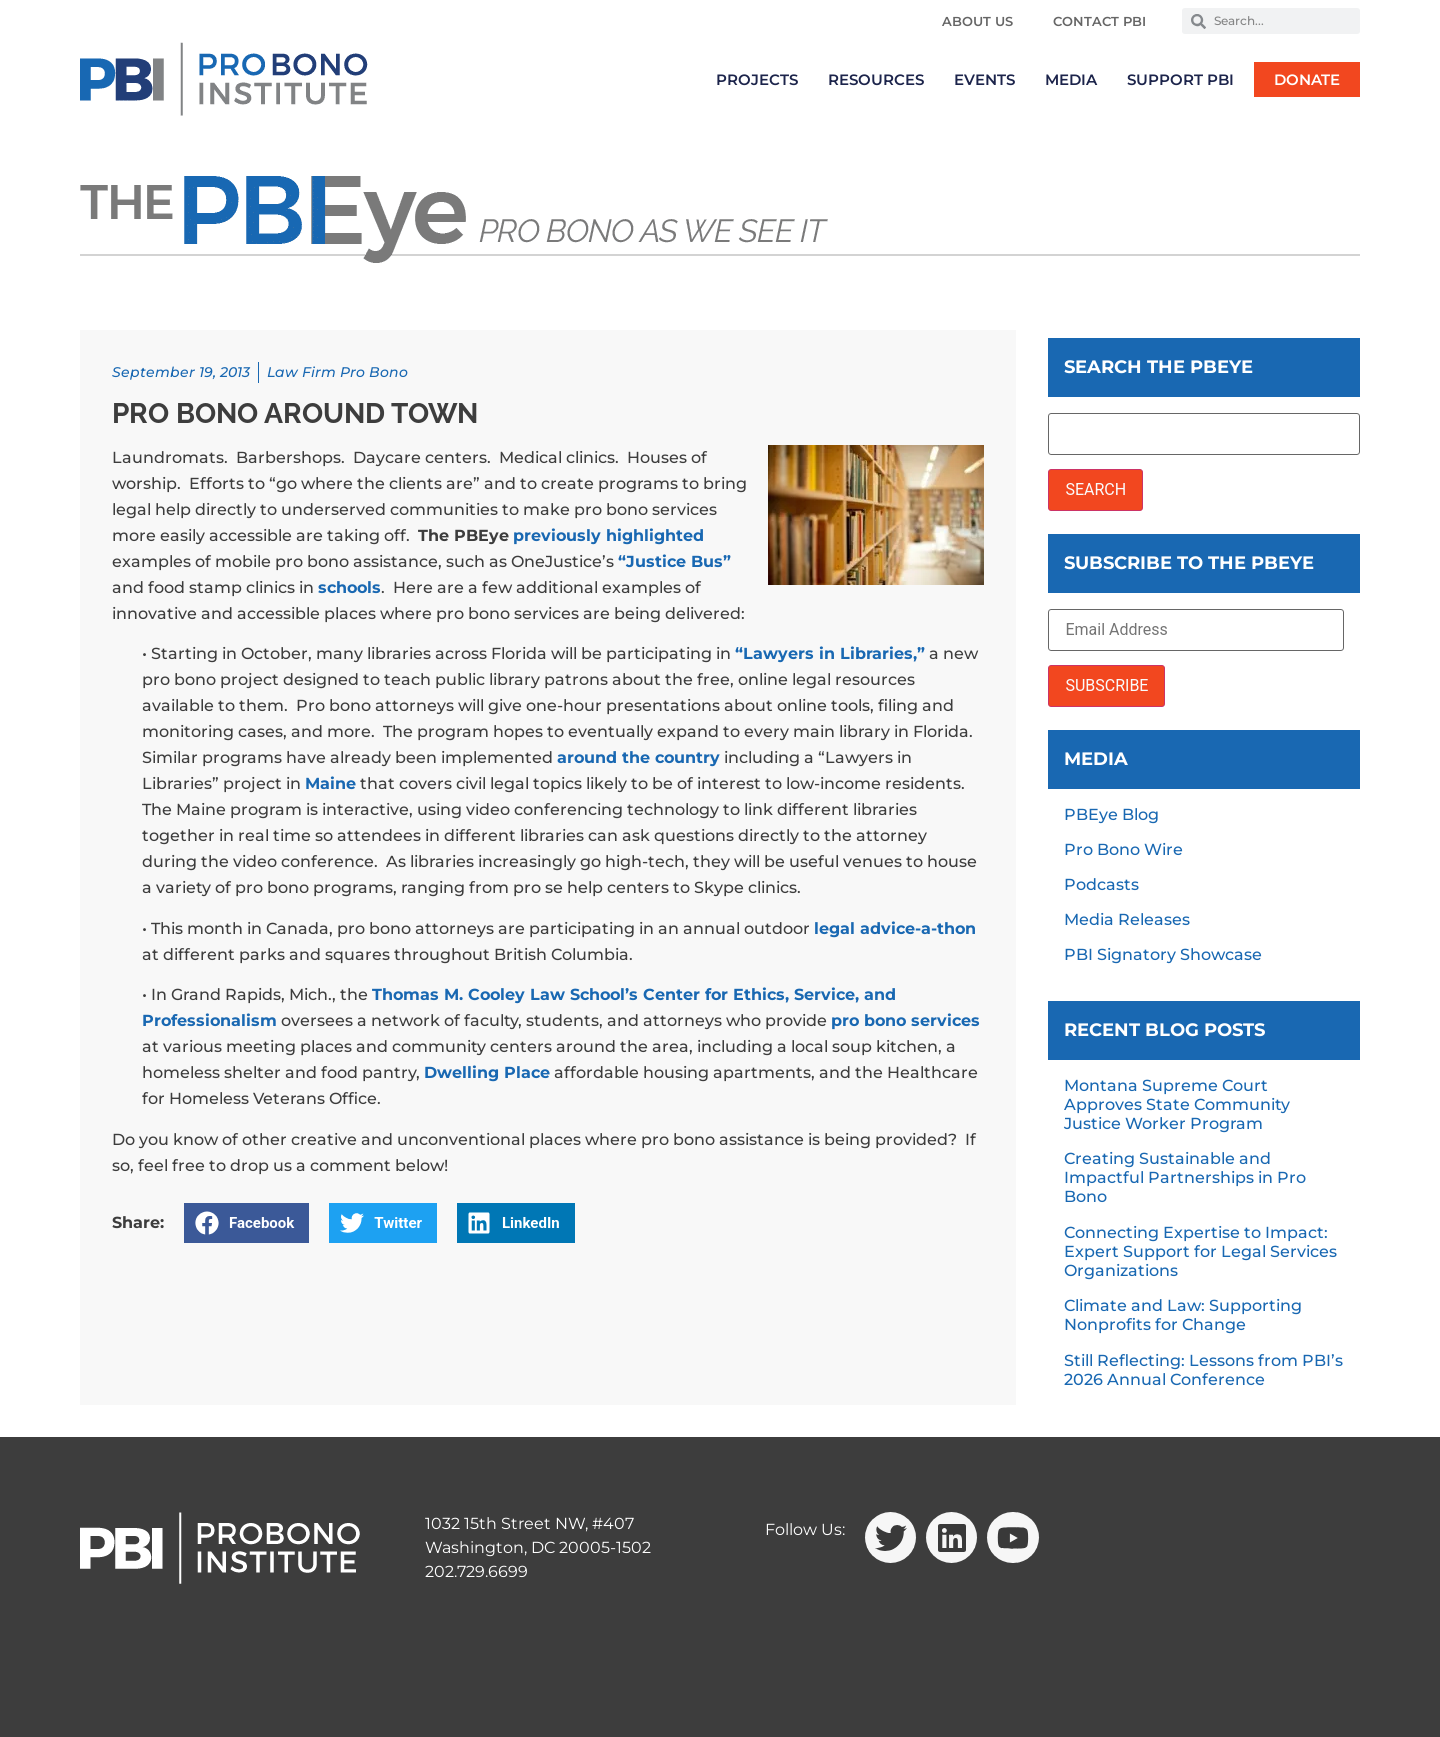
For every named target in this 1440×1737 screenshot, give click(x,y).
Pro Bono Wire (1123, 849)
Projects (757, 79)
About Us (977, 21)
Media (1071, 79)
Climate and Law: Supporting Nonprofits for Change (1183, 1315)
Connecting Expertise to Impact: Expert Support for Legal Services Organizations (1200, 1251)
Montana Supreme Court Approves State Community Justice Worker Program (1177, 1104)
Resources (876, 79)
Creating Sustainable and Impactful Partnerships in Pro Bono (1185, 1177)
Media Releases (1127, 919)
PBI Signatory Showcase (1163, 954)
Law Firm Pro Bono (337, 372)
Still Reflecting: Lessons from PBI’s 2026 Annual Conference (1203, 1370)
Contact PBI (1099, 21)
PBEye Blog (1111, 814)
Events (984, 79)
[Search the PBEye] (1204, 434)
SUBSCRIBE (1106, 685)
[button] (246, 1223)
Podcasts (1101, 884)
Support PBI (1180, 79)
